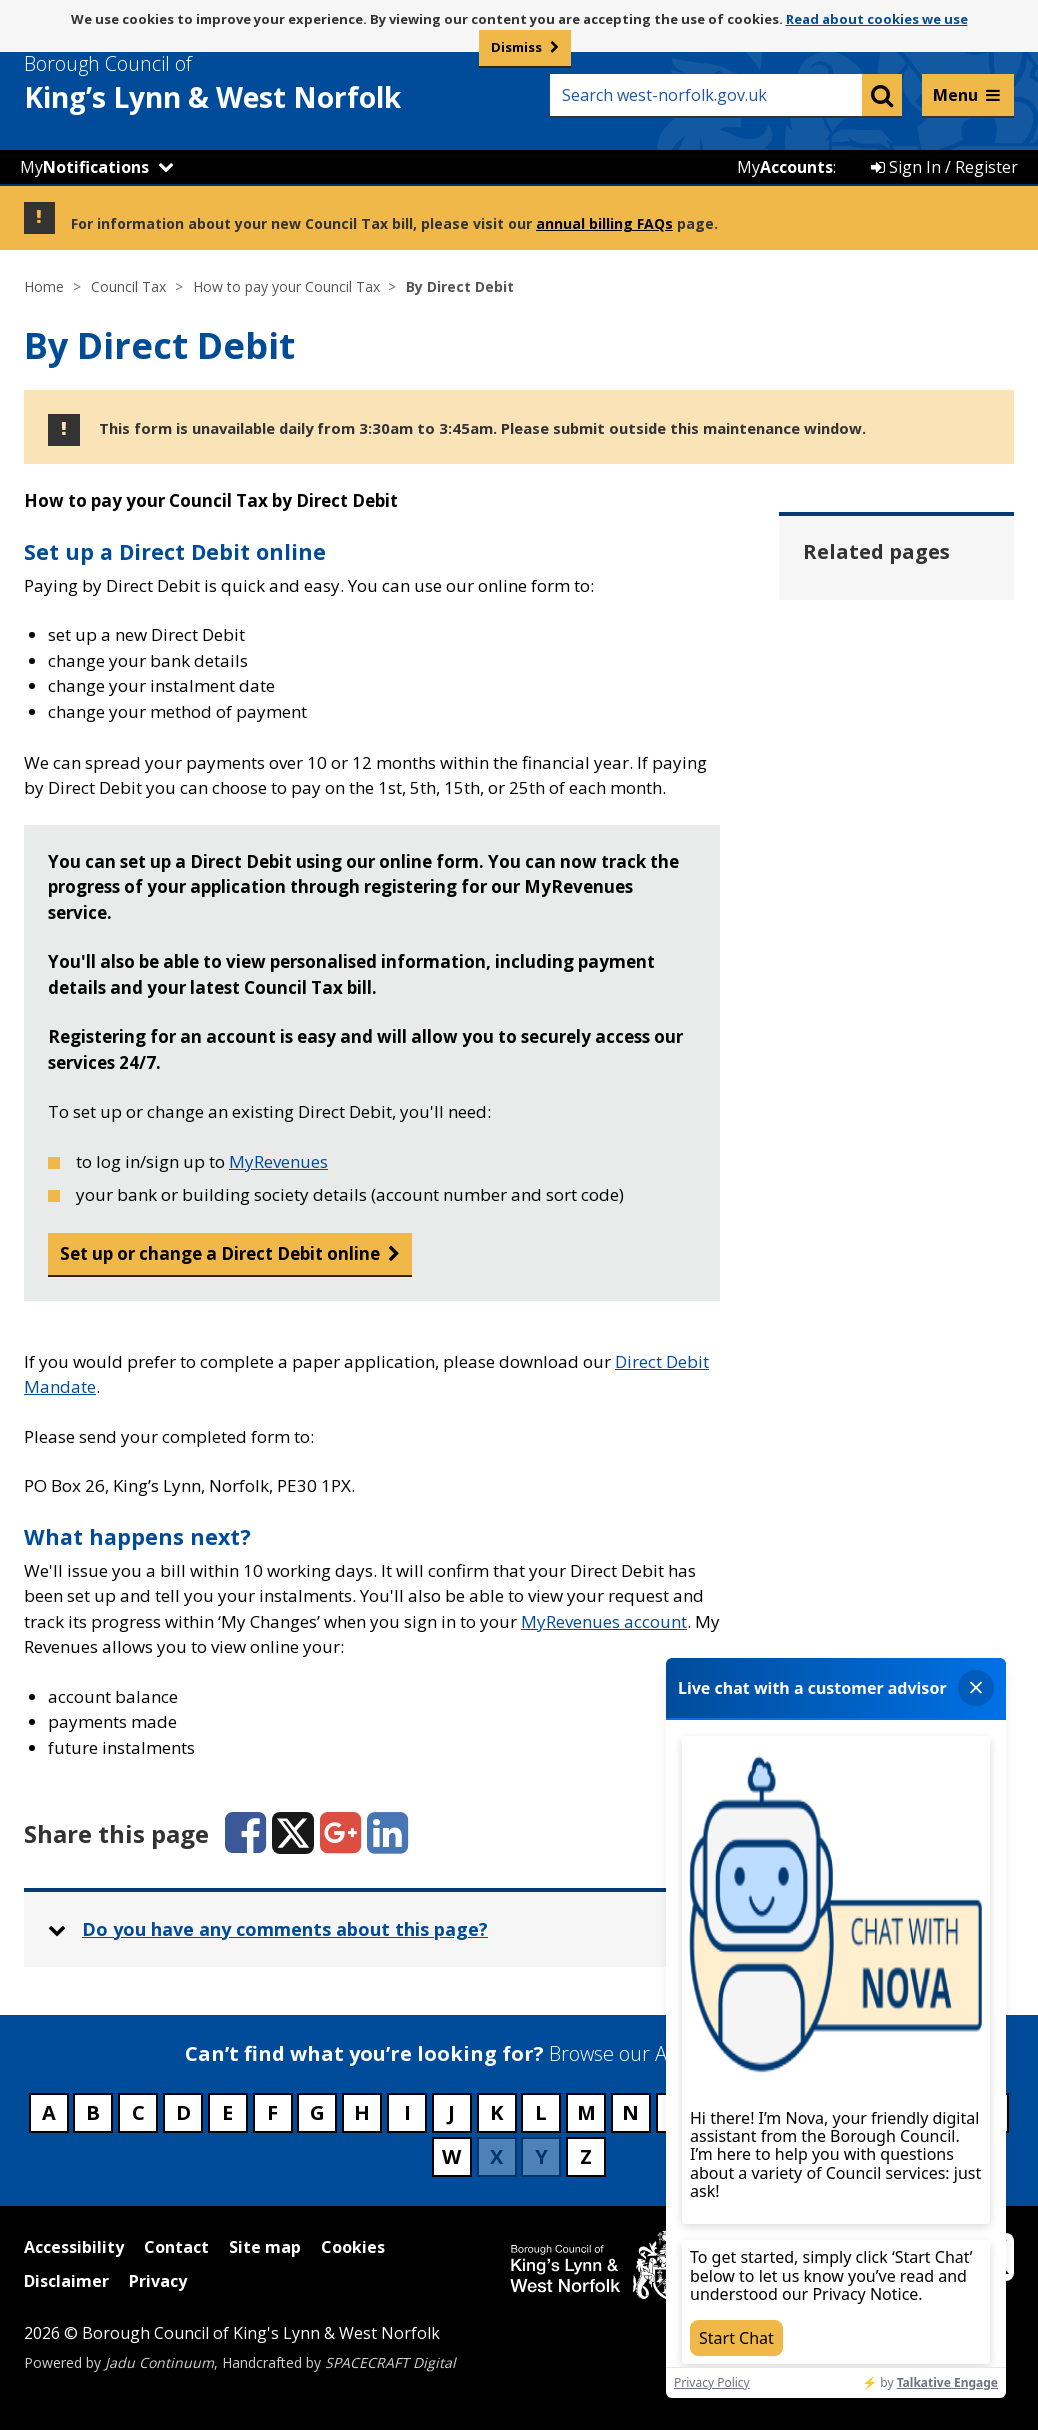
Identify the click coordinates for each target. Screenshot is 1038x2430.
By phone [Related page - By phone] (871, 806)
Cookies (353, 2247)
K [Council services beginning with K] (496, 2112)
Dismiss (516, 47)
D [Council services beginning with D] (183, 2112)
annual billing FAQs (604, 223)
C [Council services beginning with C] (138, 2112)
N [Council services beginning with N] (630, 2112)
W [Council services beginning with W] (451, 2156)
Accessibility (74, 2247)
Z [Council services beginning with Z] (586, 2156)
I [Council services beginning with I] (407, 2112)
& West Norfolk (249, 83)
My (84, 167)
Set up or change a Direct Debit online (220, 1253)
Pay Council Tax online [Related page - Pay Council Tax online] (898, 879)
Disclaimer (66, 2281)
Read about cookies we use (877, 19)
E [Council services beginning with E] (227, 2112)
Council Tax (128, 286)
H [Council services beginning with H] (362, 2112)
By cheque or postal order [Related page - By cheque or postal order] (887, 732)
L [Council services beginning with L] (541, 2112)
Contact (176, 2247)
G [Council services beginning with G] (317, 2112)
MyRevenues (278, 1161)
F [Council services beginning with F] (272, 2112)
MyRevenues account (604, 1621)
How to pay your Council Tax (286, 286)
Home (44, 286)
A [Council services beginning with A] (49, 2112)
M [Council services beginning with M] (586, 2112)
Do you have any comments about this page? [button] (285, 1929)
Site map (265, 2247)
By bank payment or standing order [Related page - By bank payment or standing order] (895, 632)
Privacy (158, 2281)
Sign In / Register (944, 167)
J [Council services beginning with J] (451, 2112)
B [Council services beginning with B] (93, 2112)
